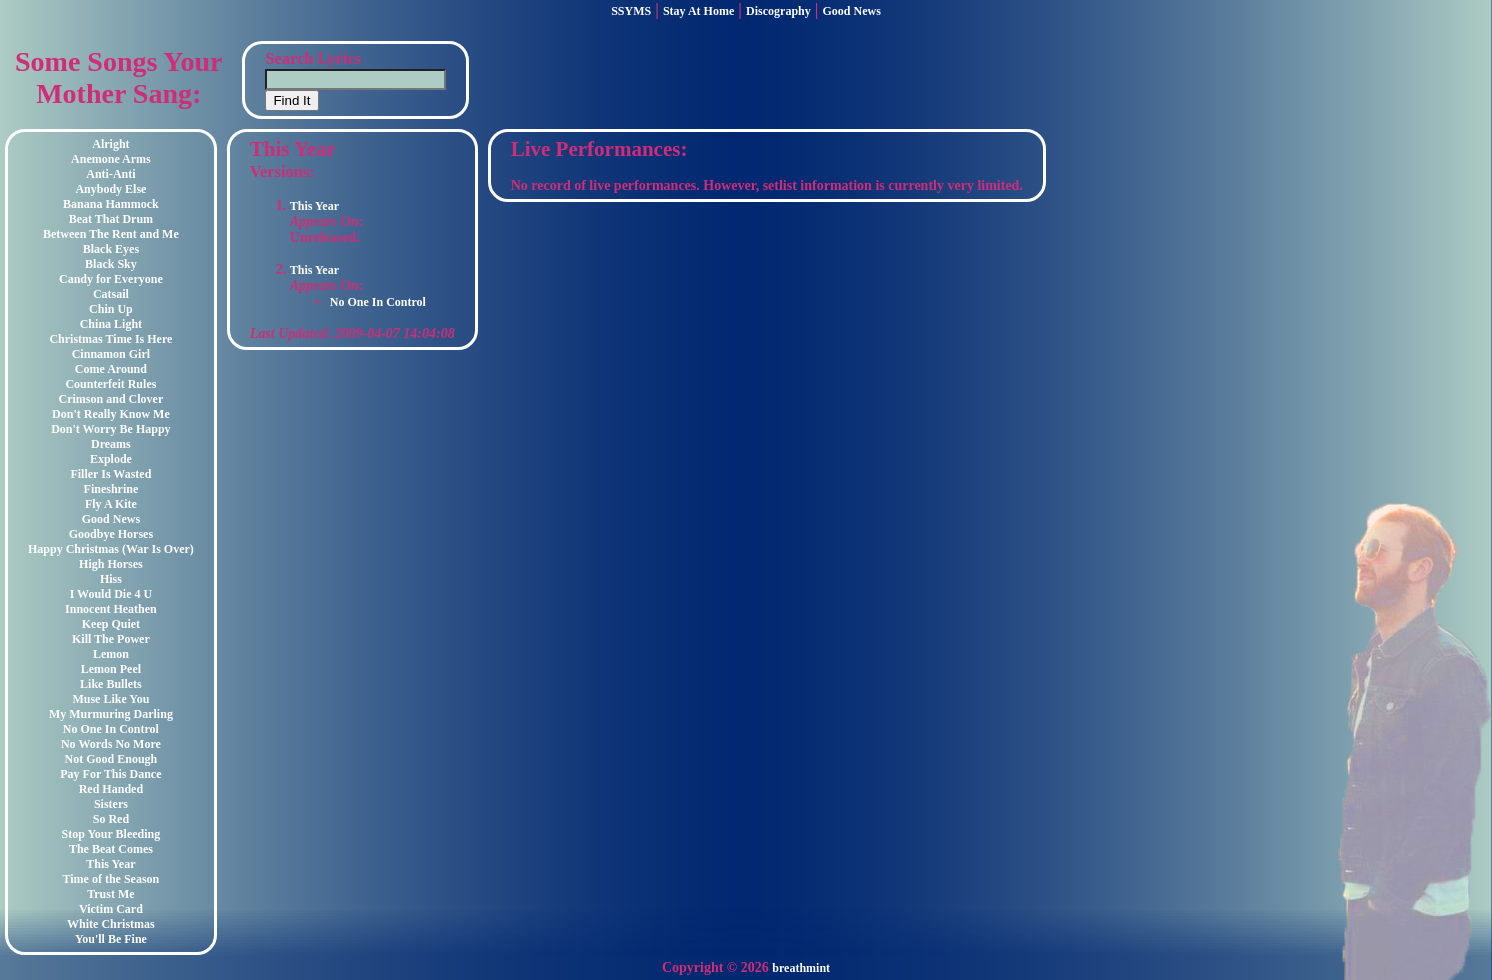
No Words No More (111, 744)
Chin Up (111, 309)
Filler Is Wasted (110, 474)
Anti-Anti (110, 174)
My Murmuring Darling (111, 714)
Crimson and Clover (111, 399)
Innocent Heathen (111, 609)
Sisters (111, 804)
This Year (110, 864)
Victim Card (111, 909)
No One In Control (111, 729)
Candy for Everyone (111, 279)
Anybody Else (110, 189)
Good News (852, 11)
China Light (111, 324)
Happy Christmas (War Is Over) (111, 549)
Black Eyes (111, 249)
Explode (111, 459)
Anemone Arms (111, 159)
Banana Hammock (111, 204)
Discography (778, 11)
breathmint (801, 968)
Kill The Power (111, 639)
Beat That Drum (111, 219)
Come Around (111, 369)
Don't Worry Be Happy (110, 429)
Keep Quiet (111, 624)
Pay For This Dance (110, 774)
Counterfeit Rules (110, 384)
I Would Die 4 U (111, 594)
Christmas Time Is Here (110, 339)
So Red (111, 819)
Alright (110, 144)
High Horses (111, 564)
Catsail (111, 294)
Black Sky (111, 264)
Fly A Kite (111, 504)
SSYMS (631, 11)
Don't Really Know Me (111, 414)
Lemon (111, 654)
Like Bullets (111, 684)
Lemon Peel (111, 669)
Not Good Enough (111, 759)
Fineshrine (111, 489)
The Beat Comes (111, 849)
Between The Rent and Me (111, 234)
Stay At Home (698, 11)
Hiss (111, 579)
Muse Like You (110, 699)
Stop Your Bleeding (111, 834)
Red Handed (111, 789)
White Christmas (111, 924)
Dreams (111, 444)
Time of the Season (111, 879)
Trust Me (110, 894)
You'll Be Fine (111, 939)
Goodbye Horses (111, 534)
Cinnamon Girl (111, 354)
